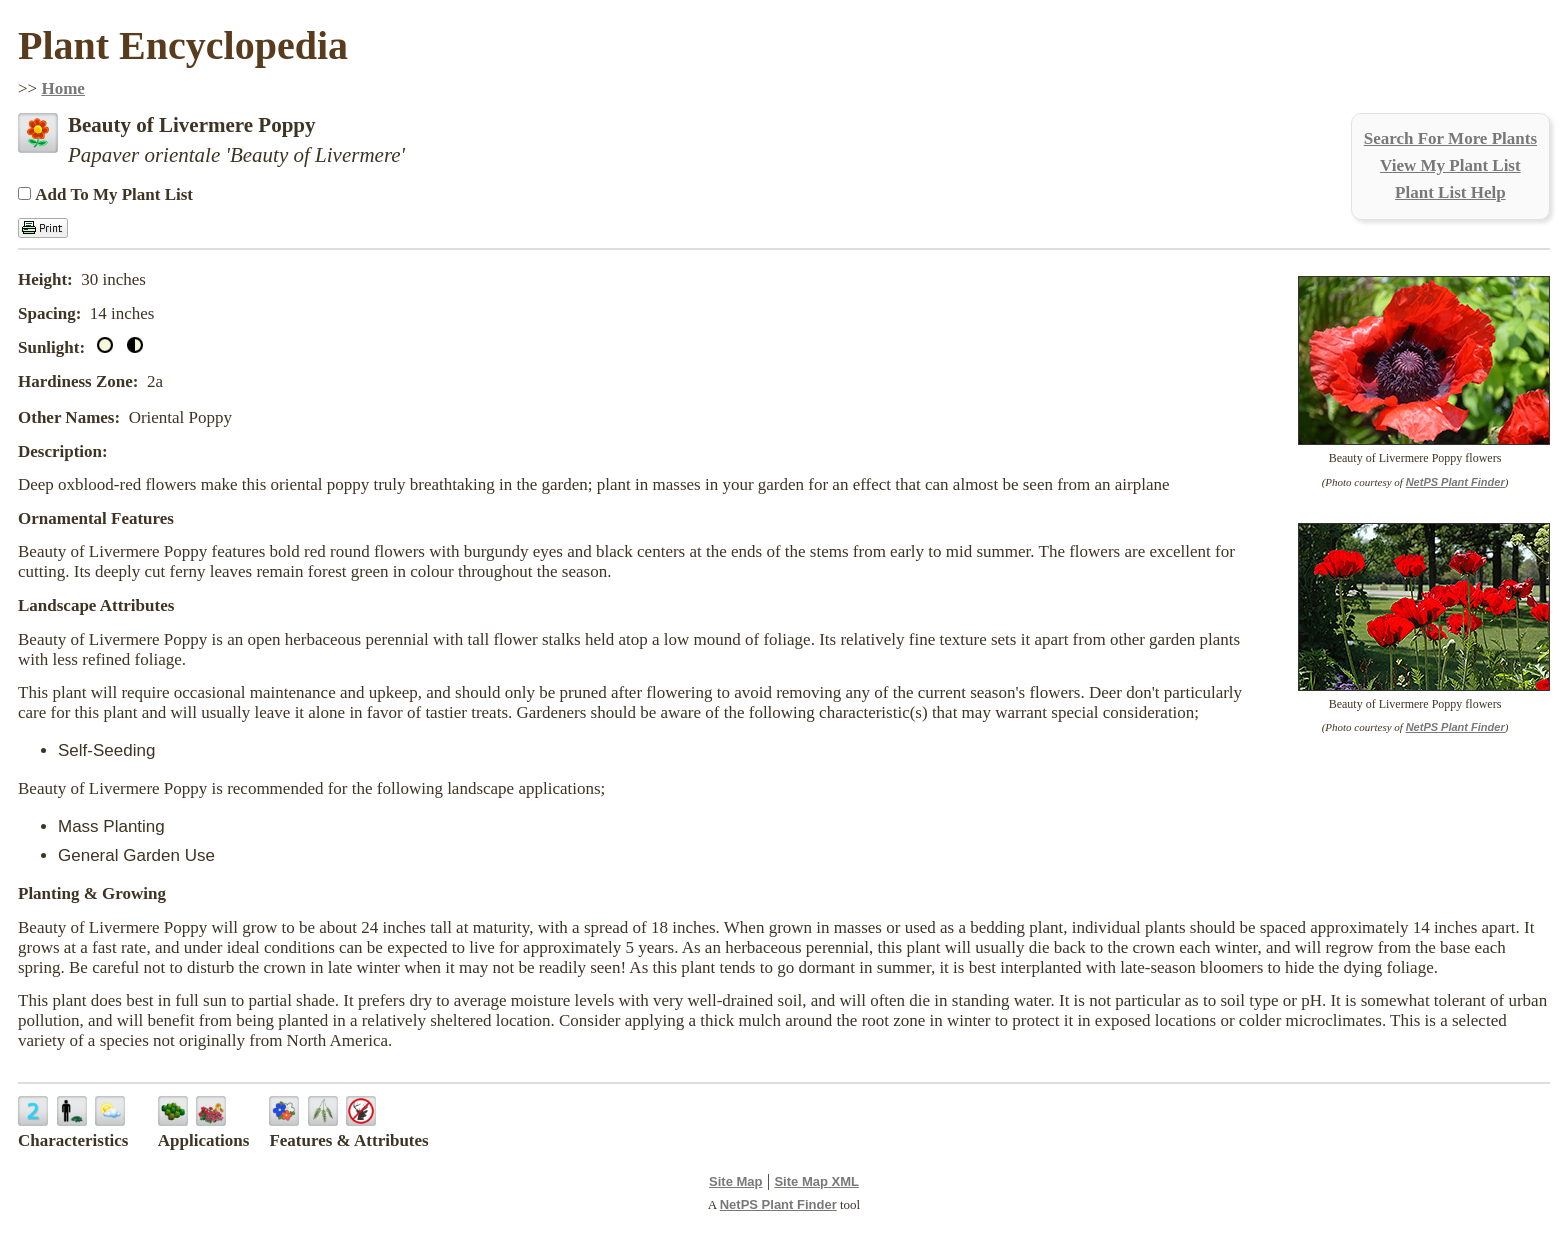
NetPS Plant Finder (1455, 482)
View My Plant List (1450, 165)
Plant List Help (1450, 192)
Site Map (735, 1181)
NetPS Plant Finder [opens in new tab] (778, 1204)
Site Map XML (816, 1181)
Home (62, 88)
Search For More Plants (1450, 138)
